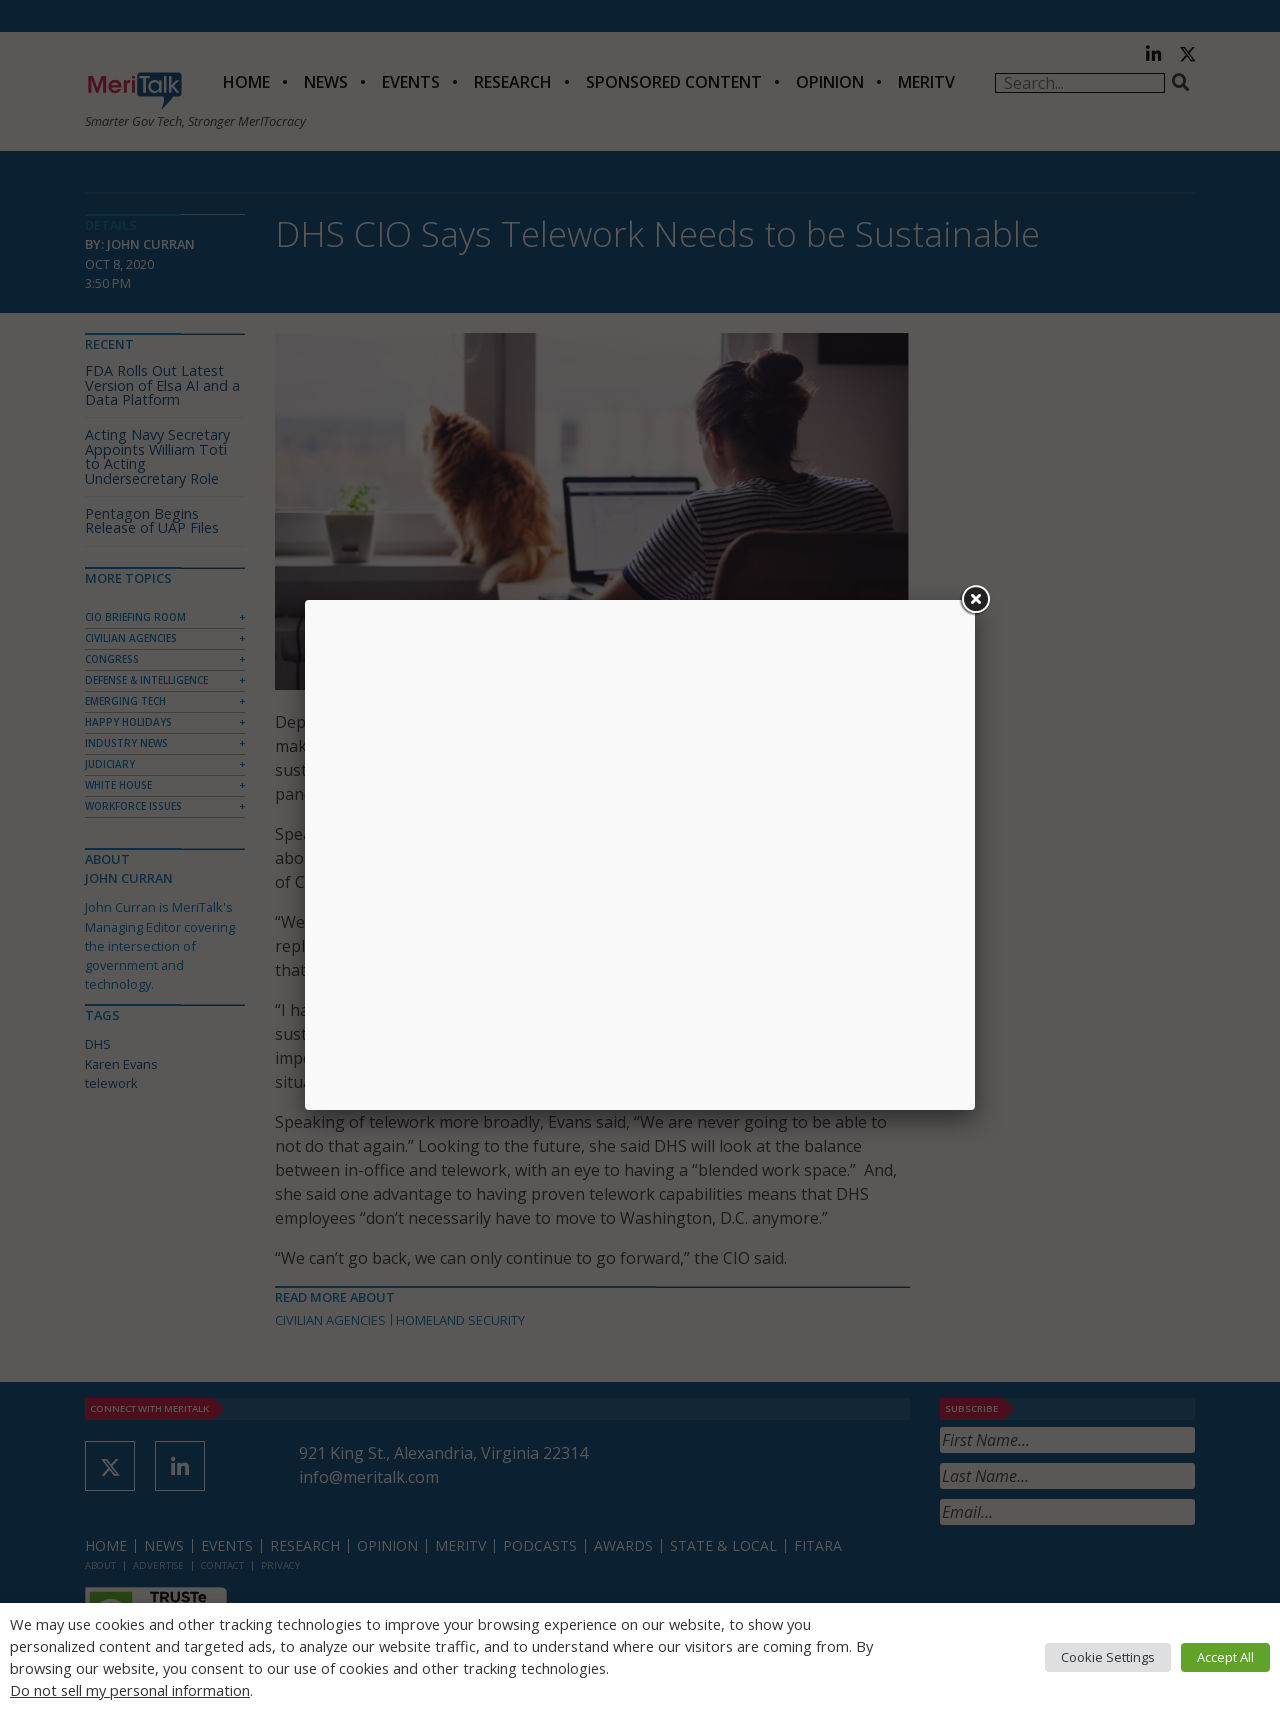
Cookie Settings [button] (1108, 1657)
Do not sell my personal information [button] (130, 1690)
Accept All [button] (1225, 1657)
